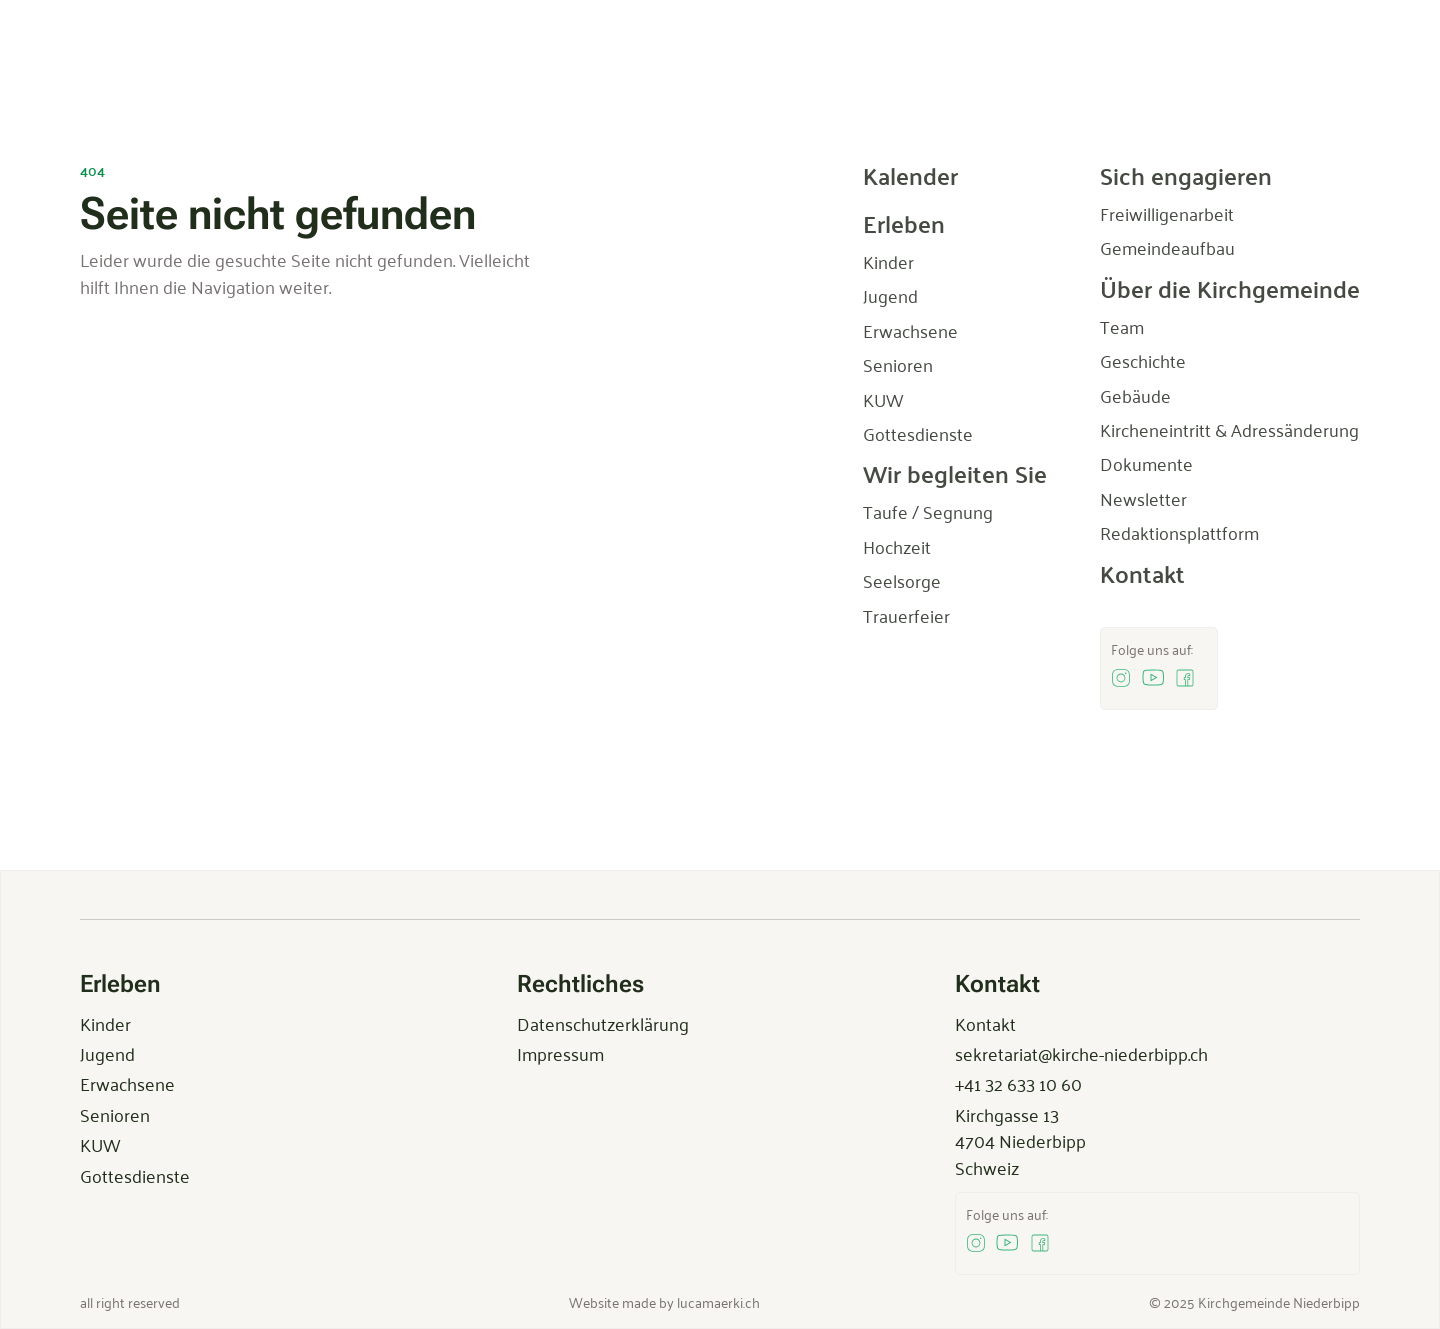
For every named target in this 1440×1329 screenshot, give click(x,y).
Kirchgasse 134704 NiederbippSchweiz (1020, 1140)
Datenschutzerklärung (603, 1023)
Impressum (560, 1053)
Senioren (115, 1114)
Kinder (105, 1023)
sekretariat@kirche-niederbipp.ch (1081, 1053)
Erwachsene (127, 1083)
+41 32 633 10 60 (1018, 1083)
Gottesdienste (135, 1175)
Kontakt (985, 1023)
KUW (100, 1144)
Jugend (107, 1053)
